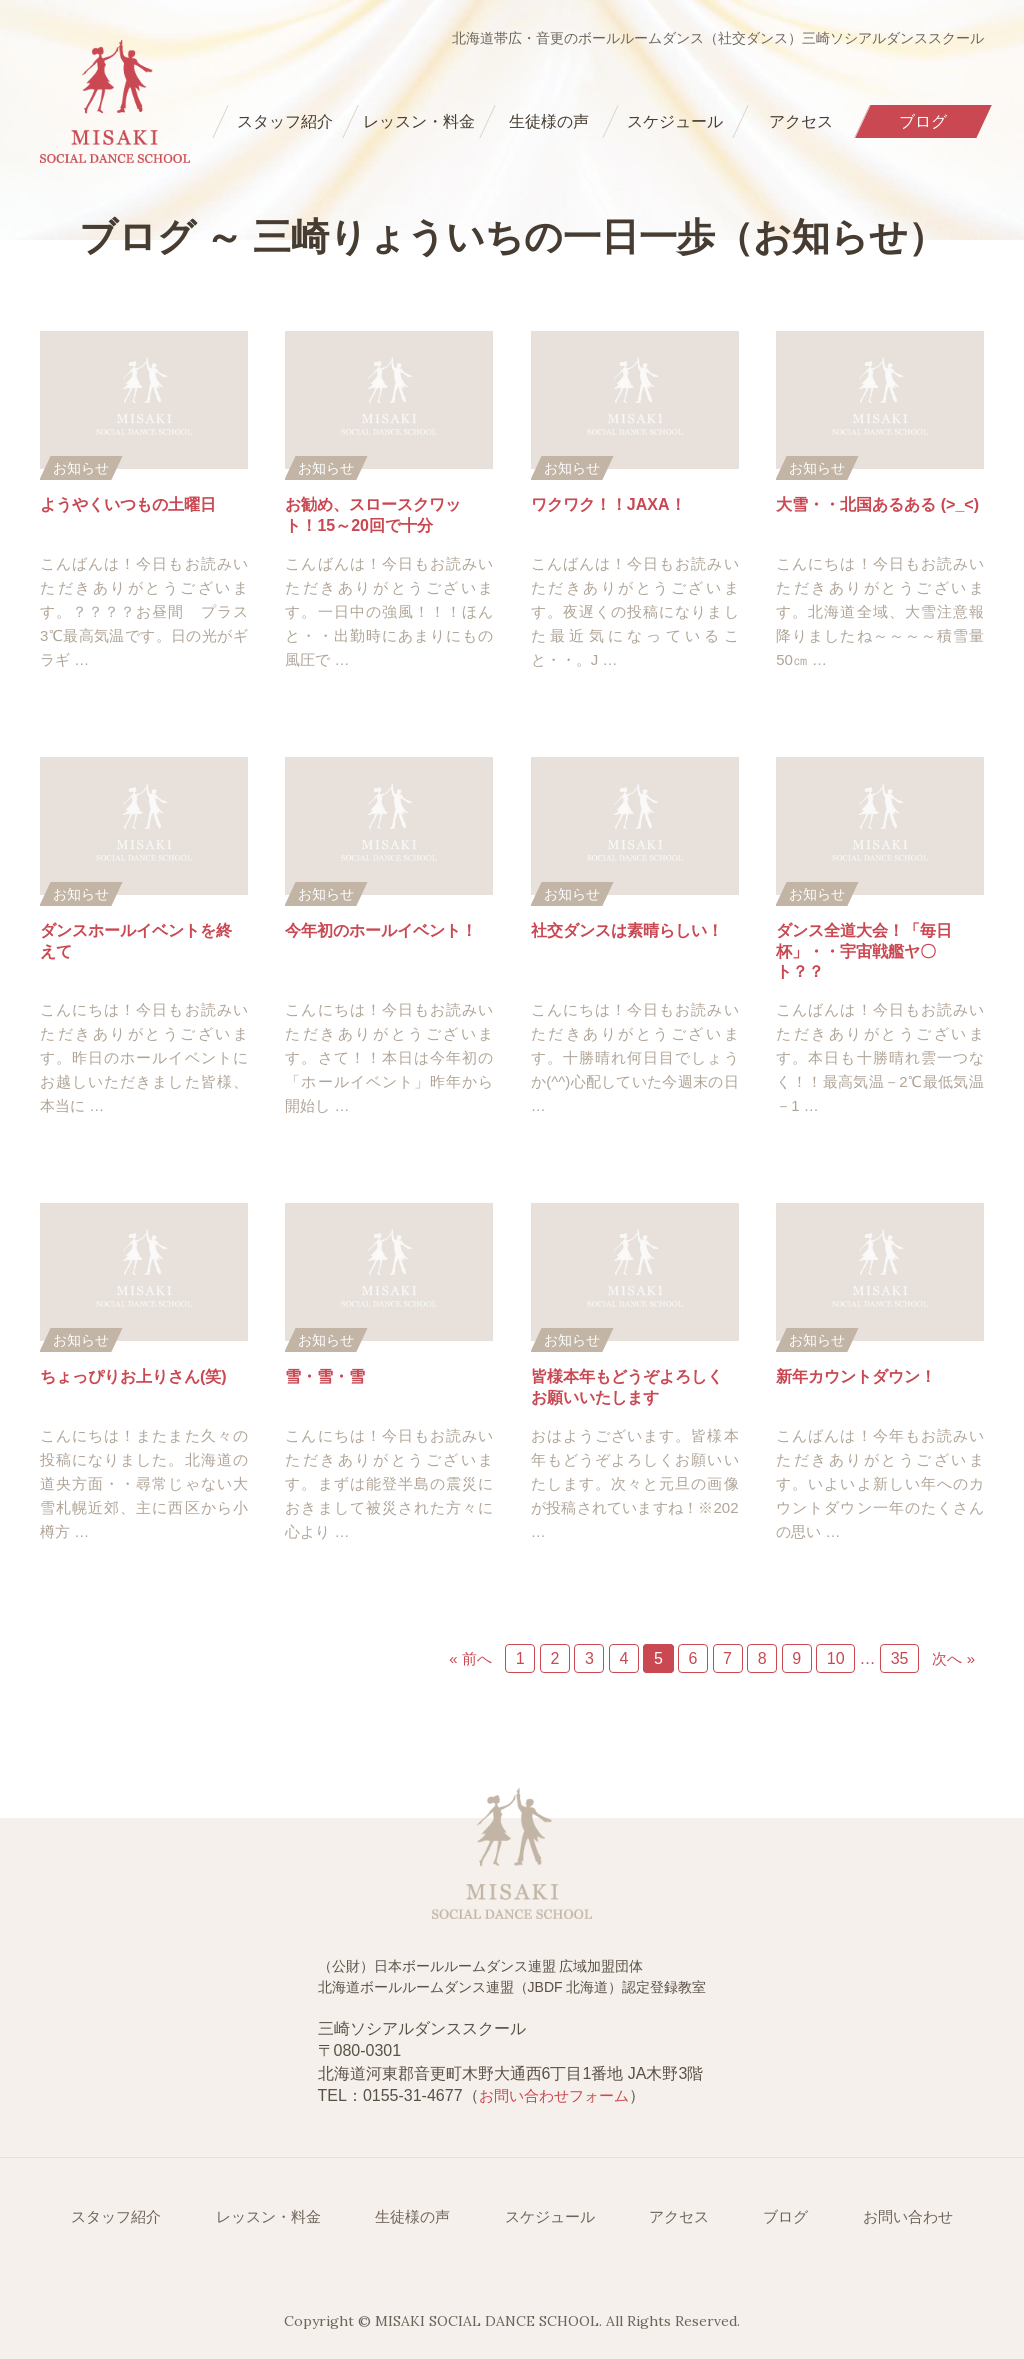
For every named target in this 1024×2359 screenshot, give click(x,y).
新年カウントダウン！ (856, 1376)
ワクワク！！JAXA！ (608, 504)
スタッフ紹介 (116, 2216)
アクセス (679, 2216)
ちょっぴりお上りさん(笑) (133, 1376)
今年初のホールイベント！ (381, 930)
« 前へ (470, 1658)
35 (900, 1658)
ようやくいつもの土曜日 (128, 504)
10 (836, 1658)
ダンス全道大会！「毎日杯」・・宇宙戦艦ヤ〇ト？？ (864, 951)
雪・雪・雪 (325, 1376)
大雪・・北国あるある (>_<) (877, 504)
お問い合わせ (908, 2216)
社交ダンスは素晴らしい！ (627, 930)
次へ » (953, 1658)
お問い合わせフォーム (554, 2095)
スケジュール (550, 2216)
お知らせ (81, 468)
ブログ (785, 2216)
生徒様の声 (412, 2216)
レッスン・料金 (268, 2216)
